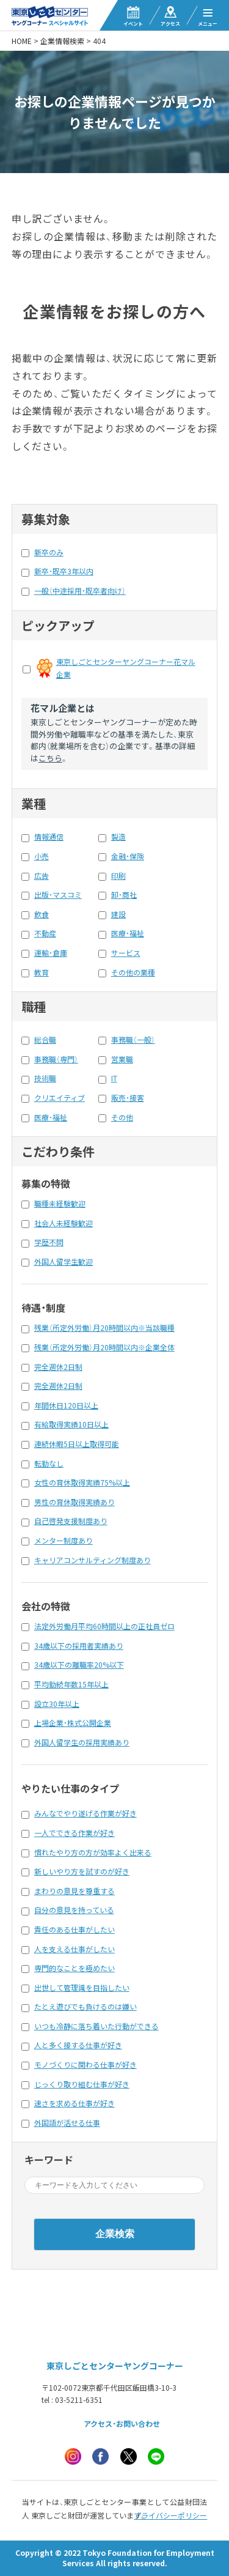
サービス (125, 952)
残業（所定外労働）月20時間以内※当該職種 (104, 1327)
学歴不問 (49, 1242)
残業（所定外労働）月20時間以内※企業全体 (104, 1347)
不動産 (45, 933)
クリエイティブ (59, 1097)
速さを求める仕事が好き (74, 2103)
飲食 (41, 914)
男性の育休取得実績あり (74, 1502)
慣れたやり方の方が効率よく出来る (92, 1852)
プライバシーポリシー (170, 2515)
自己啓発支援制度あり (70, 1521)
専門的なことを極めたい (74, 1968)
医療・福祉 (127, 933)
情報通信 (49, 836)
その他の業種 (133, 972)
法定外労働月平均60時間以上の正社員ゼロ (104, 1626)
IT (114, 1078)
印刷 (118, 875)
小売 (41, 856)
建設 (118, 914)
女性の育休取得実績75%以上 (82, 1482)
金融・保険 (127, 856)
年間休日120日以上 (66, 1405)
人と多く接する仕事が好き (78, 2045)
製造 (118, 836)
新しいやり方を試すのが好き (81, 1871)
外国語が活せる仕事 (67, 2122)
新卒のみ (49, 552)
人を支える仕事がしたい (74, 1949)
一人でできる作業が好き (74, 1832)
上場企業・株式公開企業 (72, 1722)
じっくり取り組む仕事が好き (81, 2084)
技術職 (45, 1078)
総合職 (45, 1039)
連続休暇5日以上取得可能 (76, 1443)
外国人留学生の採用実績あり (81, 1742)
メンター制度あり (63, 1540)
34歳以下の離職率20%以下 (79, 1664)
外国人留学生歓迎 (63, 1261)
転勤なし (49, 1463)
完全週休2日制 (58, 1366)
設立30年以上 (56, 1703)
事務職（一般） (133, 1039)
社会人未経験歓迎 (63, 1223)
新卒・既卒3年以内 (63, 571)
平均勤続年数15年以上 (71, 1684)
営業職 (122, 1059)
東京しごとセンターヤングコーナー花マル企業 (125, 668)
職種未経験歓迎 (59, 1203)
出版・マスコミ (58, 894)
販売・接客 (127, 1097)
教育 (41, 972)
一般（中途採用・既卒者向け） (80, 590)
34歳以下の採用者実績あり (78, 1645)
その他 (122, 1117)
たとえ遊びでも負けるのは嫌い (85, 2006)
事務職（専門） (56, 1059)
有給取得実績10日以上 (71, 1424)
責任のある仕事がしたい (74, 1929)
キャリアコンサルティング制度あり (92, 1560)
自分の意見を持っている (74, 1909)
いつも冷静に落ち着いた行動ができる (96, 2026)
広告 (41, 875)
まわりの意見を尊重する (74, 1891)
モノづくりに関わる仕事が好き (85, 2064)
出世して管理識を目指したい (81, 1987)
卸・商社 (124, 894)
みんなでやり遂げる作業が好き (85, 1813)
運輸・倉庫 (50, 952)
